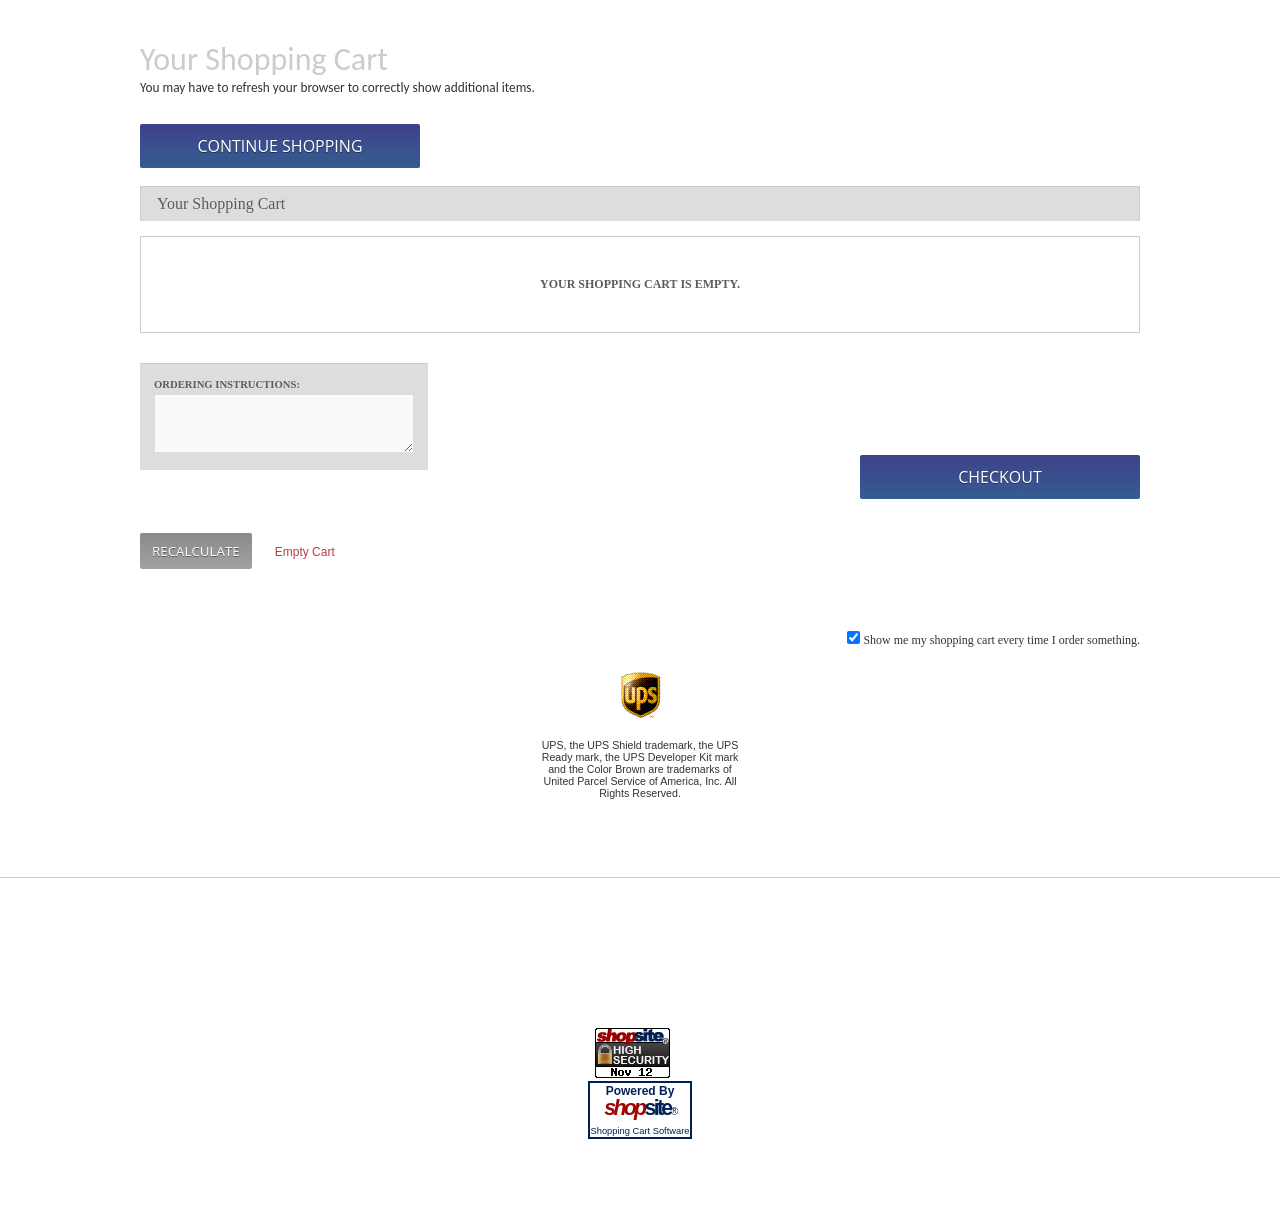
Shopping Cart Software (639, 1131)
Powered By (640, 1091)
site (640, 1108)
